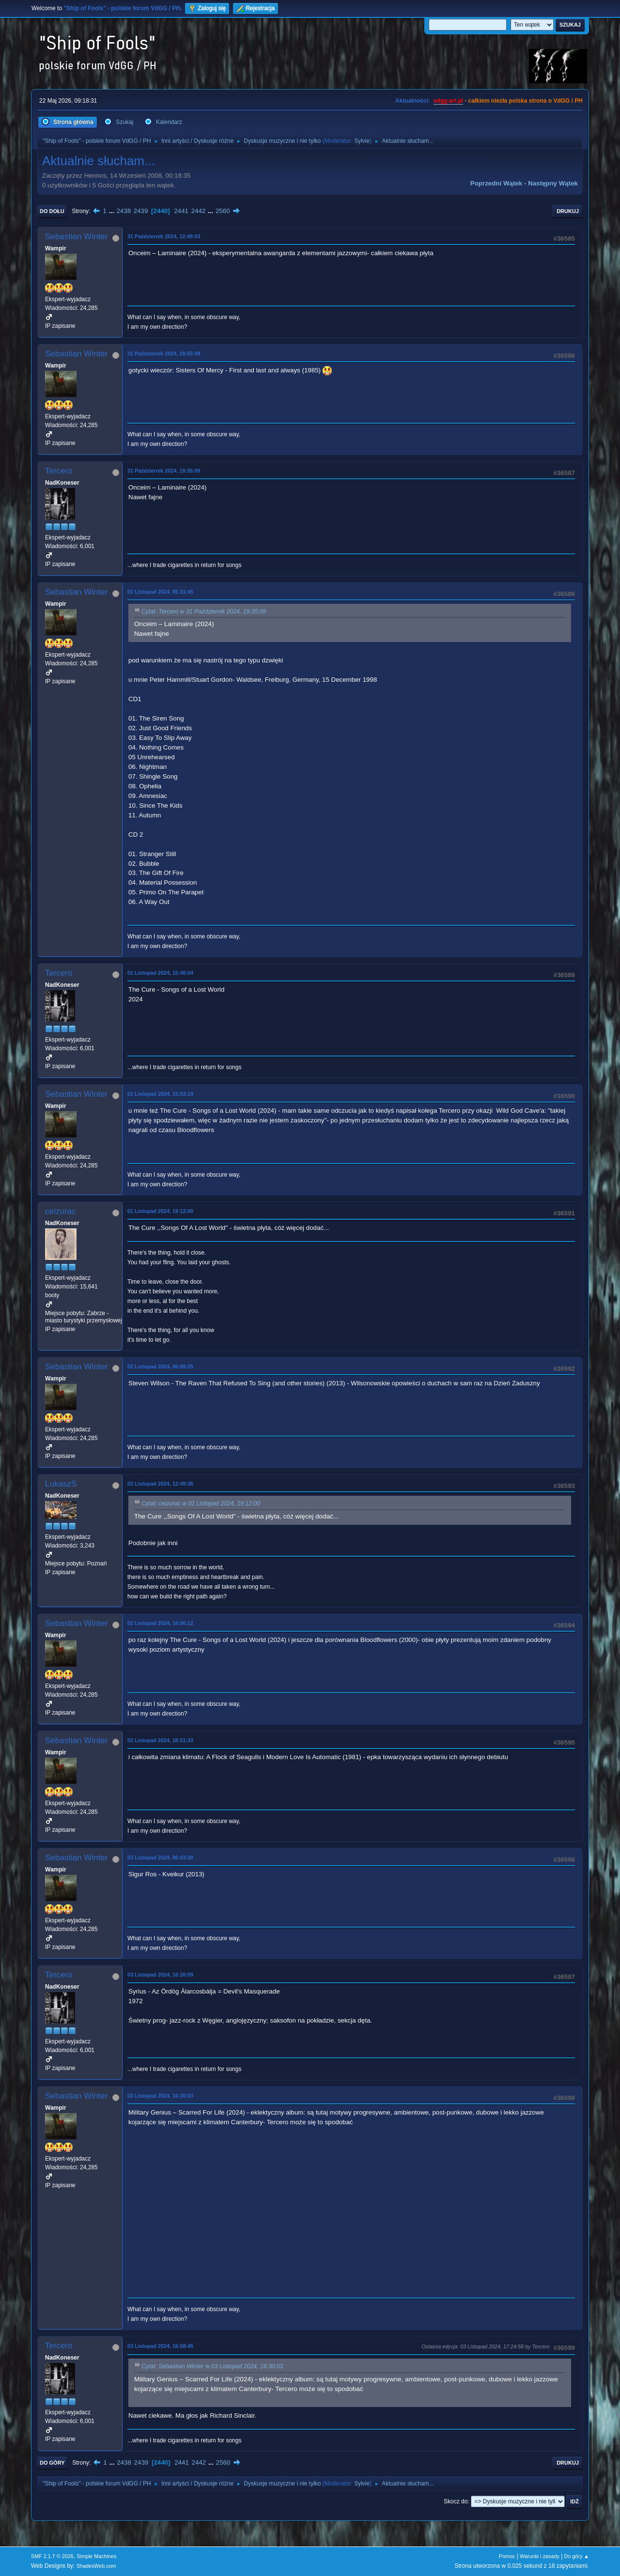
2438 (123, 211)
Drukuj (568, 211)
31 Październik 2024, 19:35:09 (163, 471)
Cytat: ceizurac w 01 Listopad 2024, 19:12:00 (200, 1504)
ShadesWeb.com (96, 2566)
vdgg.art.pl (448, 100)
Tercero (59, 470)
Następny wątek (553, 183)
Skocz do (455, 2501)
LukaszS (61, 1483)
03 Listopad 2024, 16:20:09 (160, 1975)
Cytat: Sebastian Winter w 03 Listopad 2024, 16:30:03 (212, 2366)
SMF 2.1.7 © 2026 (52, 2556)
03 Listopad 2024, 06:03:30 (160, 1857)
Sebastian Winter (76, 236)
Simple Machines (96, 2556)
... (112, 211)
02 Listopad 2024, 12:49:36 (160, 1484)
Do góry (52, 2463)
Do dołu (52, 211)
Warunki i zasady (539, 2556)
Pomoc (507, 2556)
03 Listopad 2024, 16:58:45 (160, 2346)
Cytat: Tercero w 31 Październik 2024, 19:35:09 (203, 611)
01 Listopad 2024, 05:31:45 (160, 592)
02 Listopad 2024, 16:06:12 (160, 1623)
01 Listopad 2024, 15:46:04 (160, 973)
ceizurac (60, 1211)
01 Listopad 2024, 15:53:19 (160, 1094)
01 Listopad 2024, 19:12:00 (160, 1211)
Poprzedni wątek (496, 183)
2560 (223, 211)
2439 (141, 211)
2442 (198, 211)
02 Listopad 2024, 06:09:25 (160, 1366)
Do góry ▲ (576, 2556)
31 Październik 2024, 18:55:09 (163, 353)
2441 (181, 211)
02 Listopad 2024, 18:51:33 (160, 1740)
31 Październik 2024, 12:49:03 (163, 236)
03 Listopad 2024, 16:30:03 (160, 2096)
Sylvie (362, 141)
